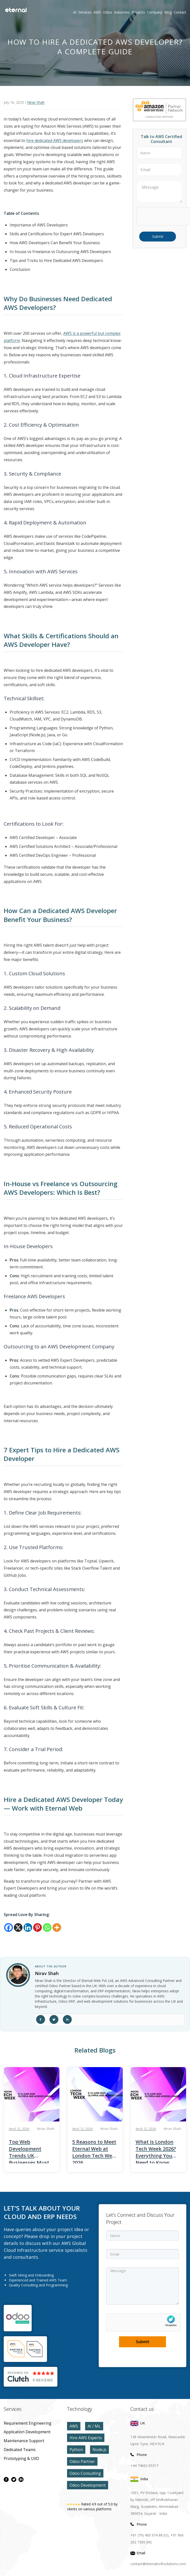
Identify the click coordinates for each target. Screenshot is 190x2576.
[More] (56, 1927)
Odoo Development (88, 2485)
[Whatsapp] (47, 1927)
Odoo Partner (82, 2461)
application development (27, 2432)
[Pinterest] (37, 1927)
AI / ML (94, 2426)
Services (85, 12)
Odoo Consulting (85, 2473)
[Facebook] (8, 1927)
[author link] (18, 1975)
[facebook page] (6, 2479)
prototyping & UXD (21, 2458)
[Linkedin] (28, 1927)
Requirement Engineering (27, 2423)
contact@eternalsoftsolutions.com (158, 2563)
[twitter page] (13, 2479)
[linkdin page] (21, 2479)
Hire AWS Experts (86, 2437)
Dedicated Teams (20, 2449)
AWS (74, 2426)
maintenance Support (24, 2440)
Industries (122, 12)
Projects (138, 12)
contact (180, 12)
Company (154, 12)
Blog (168, 12)
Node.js (99, 2449)
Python (76, 2449)
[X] (18, 1927)
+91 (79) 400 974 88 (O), (149, 2535)
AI (74, 12)
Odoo (104, 12)
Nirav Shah (36, 102)
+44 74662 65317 (144, 2465)
